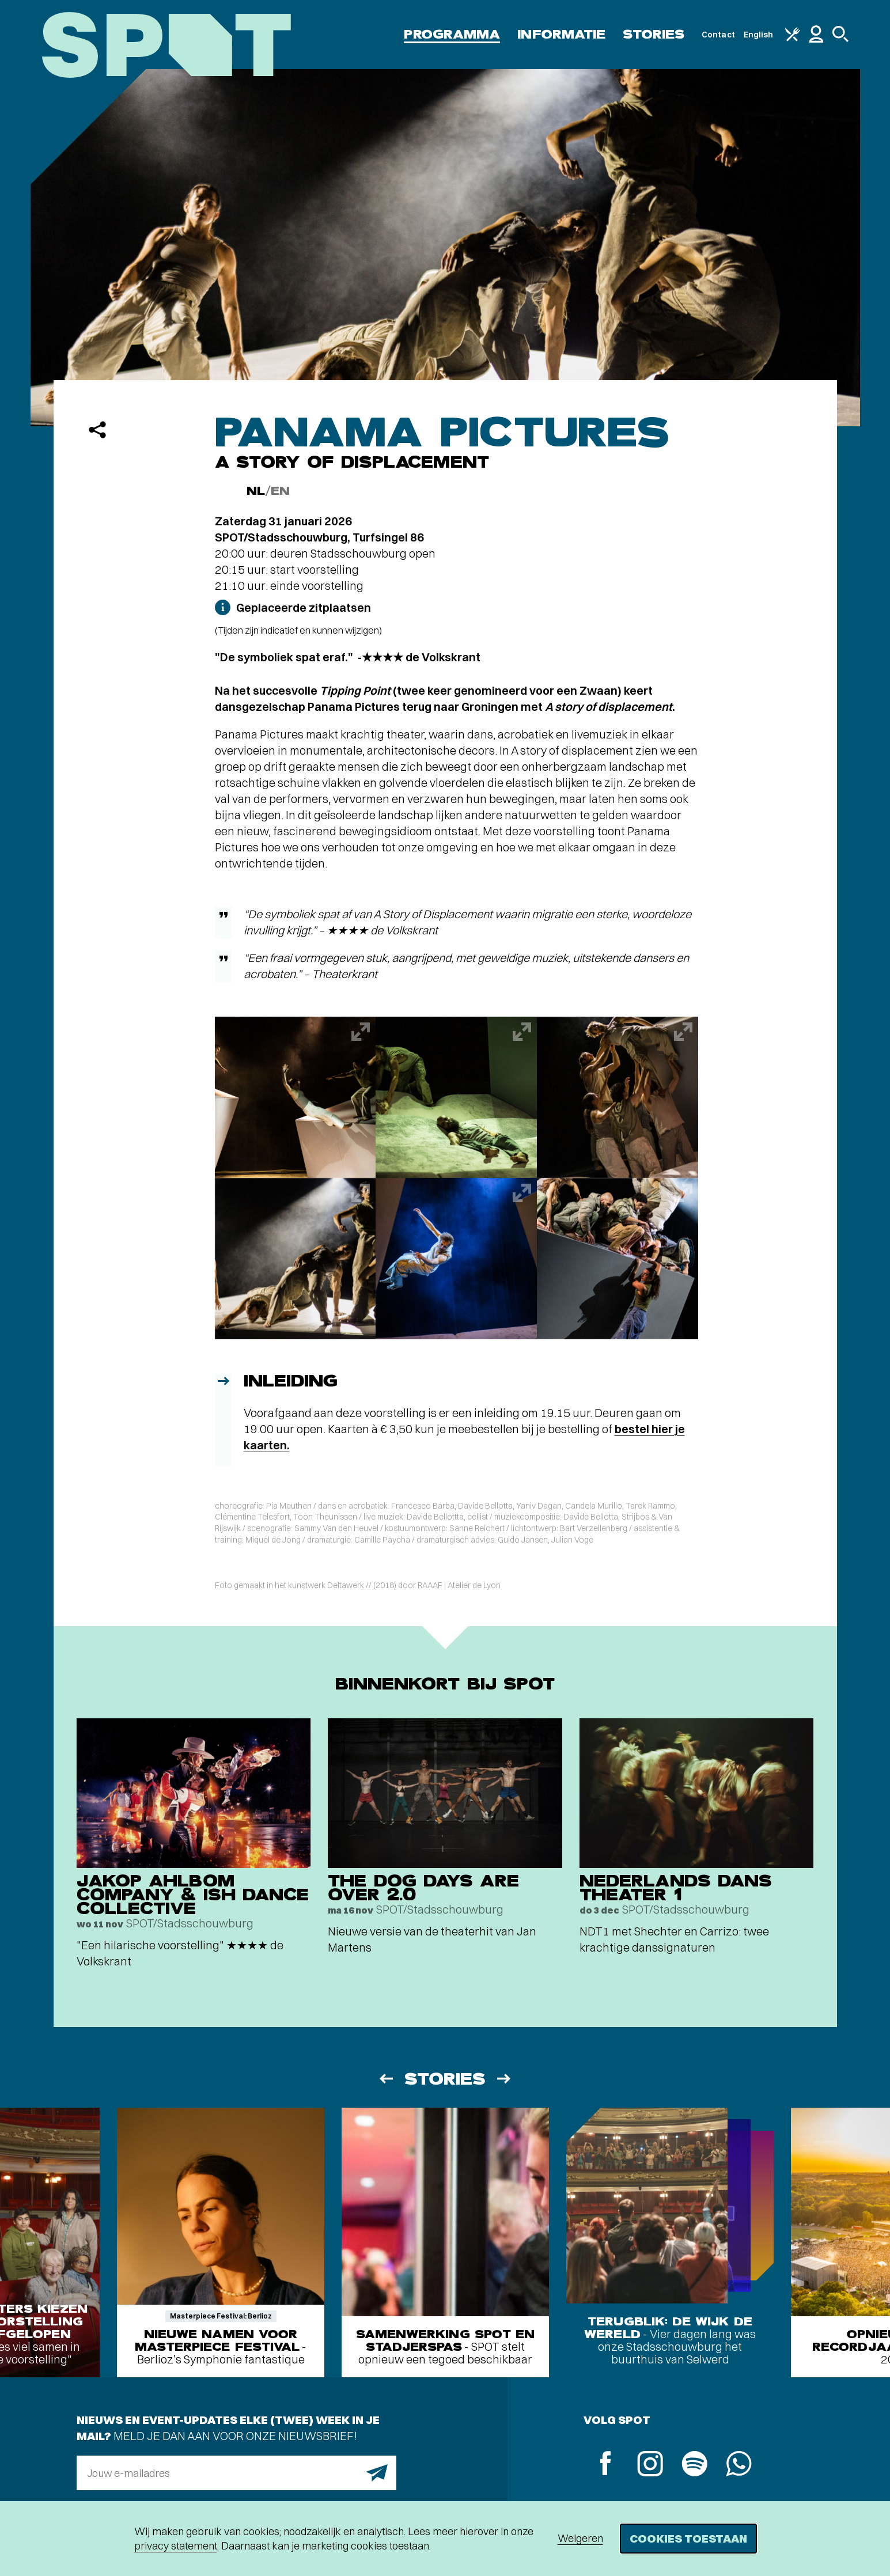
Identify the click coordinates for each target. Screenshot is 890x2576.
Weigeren (580, 2538)
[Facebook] (606, 2464)
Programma (452, 34)
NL (256, 491)
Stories (653, 34)
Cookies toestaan (688, 2538)
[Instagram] (650, 2465)
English (759, 34)
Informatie (561, 34)
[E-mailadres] (236, 2473)
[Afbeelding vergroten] (295, 1097)
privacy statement (175, 2545)
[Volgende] (504, 2078)
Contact (718, 34)
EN (280, 491)
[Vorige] (385, 2078)
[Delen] (97, 430)
